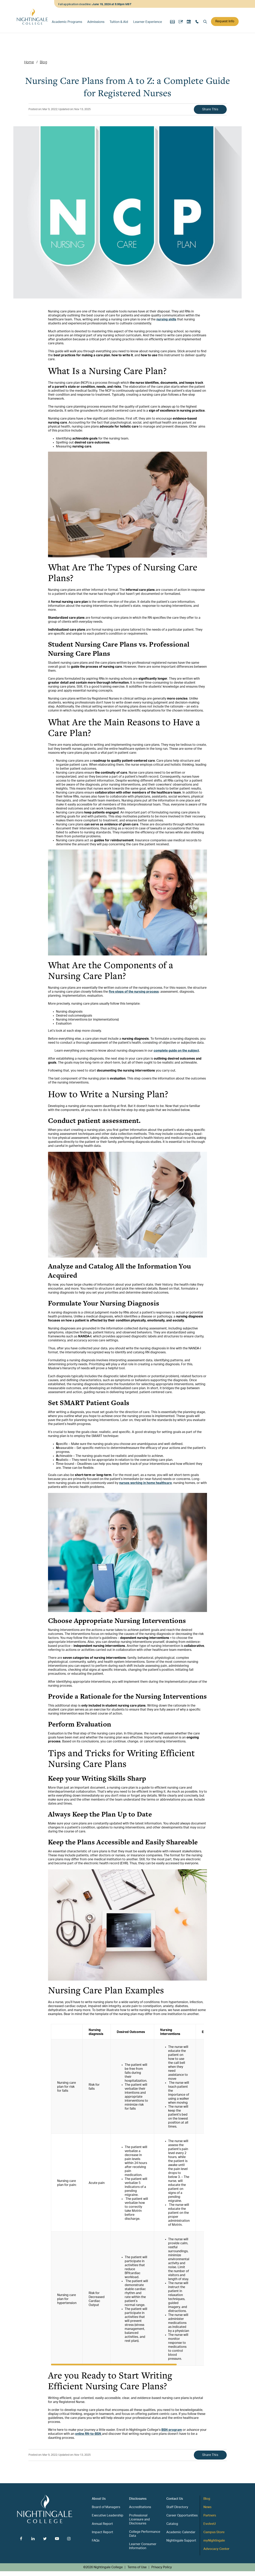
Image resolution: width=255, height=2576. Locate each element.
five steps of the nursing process (134, 991)
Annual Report (102, 2523)
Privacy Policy (161, 2567)
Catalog (172, 2523)
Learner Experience (147, 21)
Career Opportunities (182, 2515)
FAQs (95, 2540)
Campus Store (214, 2532)
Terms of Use (137, 2567)
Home (29, 62)
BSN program (171, 2429)
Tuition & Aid (119, 21)
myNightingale (214, 2540)
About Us (99, 2498)
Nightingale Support (181, 2540)
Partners (209, 2515)
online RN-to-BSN (88, 2433)
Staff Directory (177, 2507)
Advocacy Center (216, 2549)
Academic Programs (67, 21)
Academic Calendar (180, 2532)
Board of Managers (106, 2507)
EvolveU (209, 2523)
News (207, 2507)
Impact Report (102, 2532)
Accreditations (140, 2507)
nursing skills (166, 319)
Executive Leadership (107, 2515)
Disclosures (137, 2498)
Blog (43, 62)
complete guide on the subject (176, 1050)
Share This (210, 109)
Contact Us (174, 2498)
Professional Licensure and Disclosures (139, 2519)
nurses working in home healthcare (145, 1483)
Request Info (224, 21)
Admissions (95, 21)
